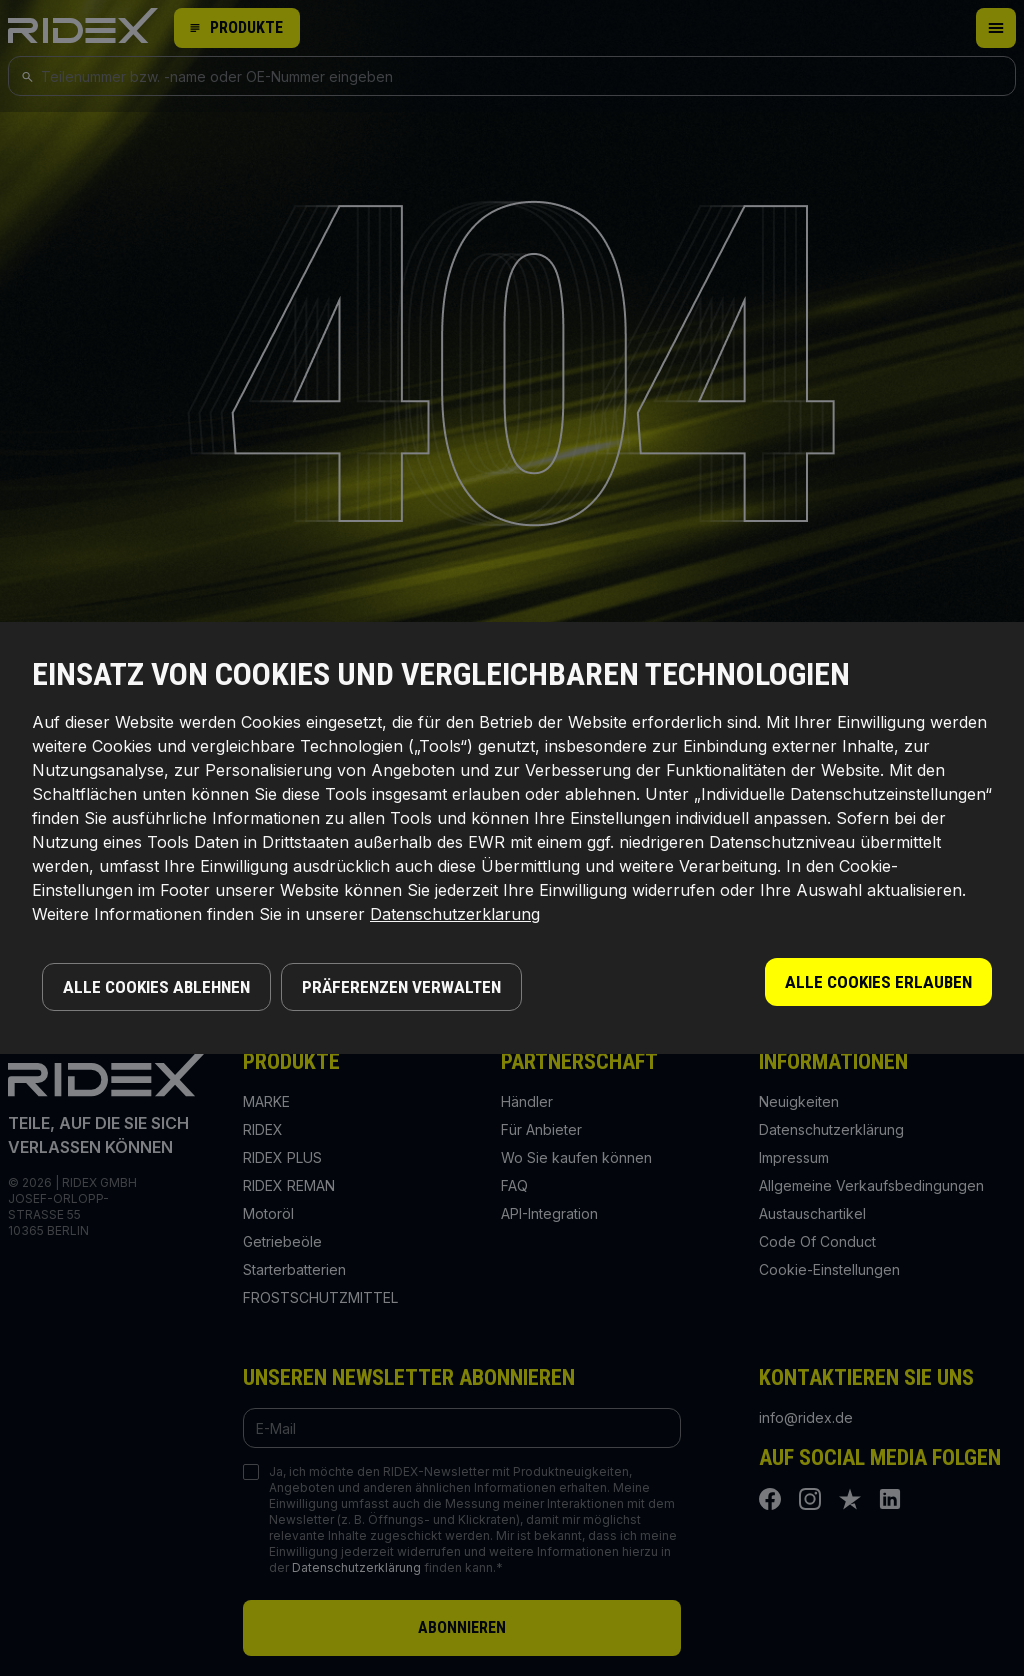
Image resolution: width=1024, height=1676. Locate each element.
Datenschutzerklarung (455, 914)
